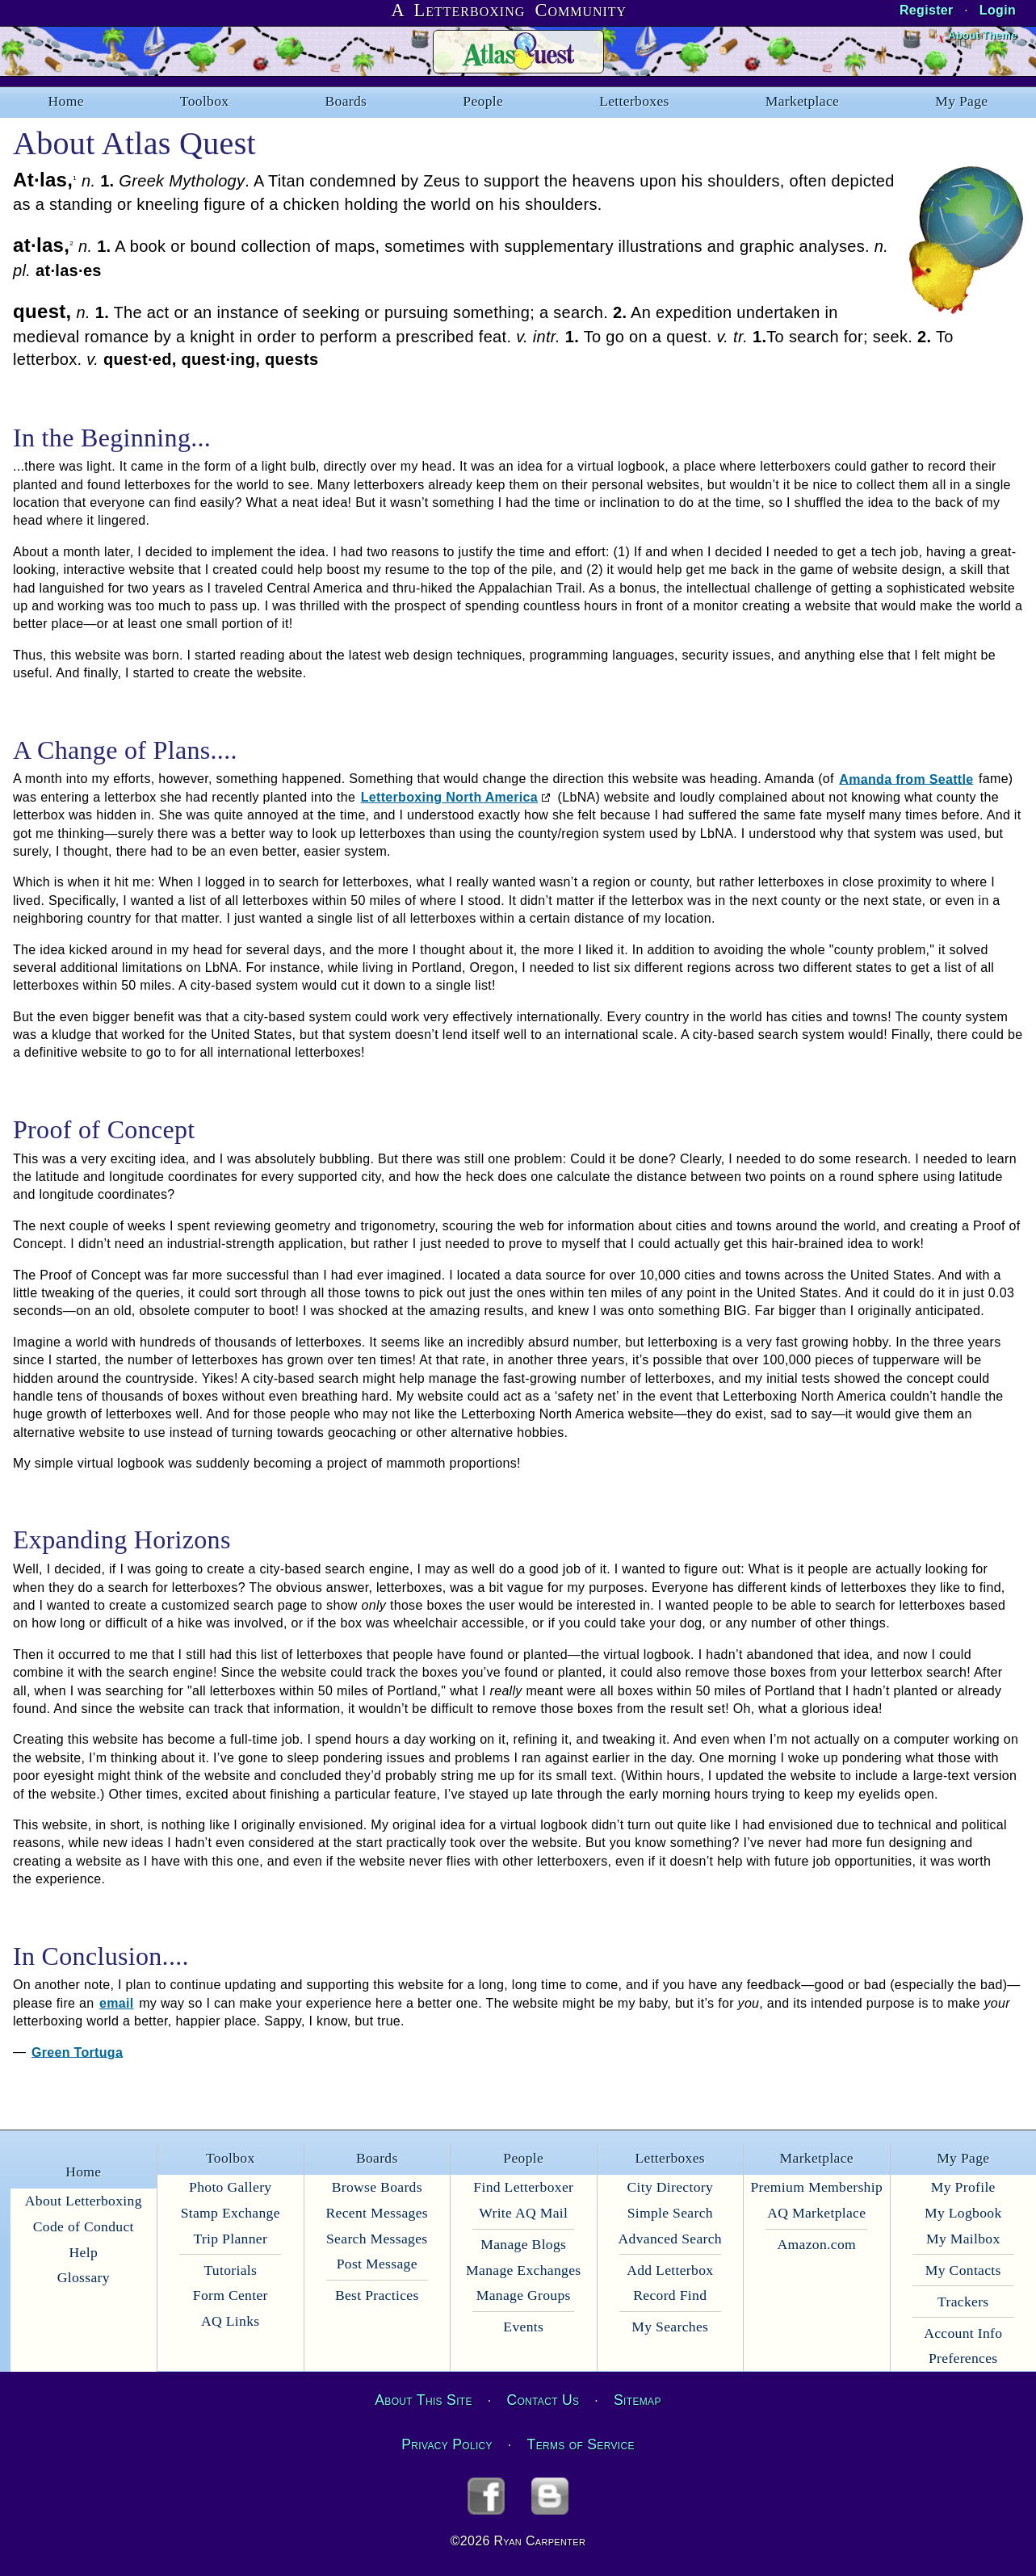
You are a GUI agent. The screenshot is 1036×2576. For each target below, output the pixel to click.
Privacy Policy (447, 2444)
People (483, 101)
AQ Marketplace (816, 2213)
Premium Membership (816, 2187)
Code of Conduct (83, 2226)
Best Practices (377, 2295)
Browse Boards (377, 2187)
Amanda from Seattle (906, 778)
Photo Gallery (230, 2187)
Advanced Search (670, 2238)
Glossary (83, 2277)
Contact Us (542, 2400)
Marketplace (802, 101)
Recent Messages (377, 2213)
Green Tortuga (77, 2052)
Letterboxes (634, 101)
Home (66, 101)
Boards (346, 101)
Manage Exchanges (523, 2270)
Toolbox (204, 101)
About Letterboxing (83, 2201)
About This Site (423, 2400)
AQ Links (230, 2321)
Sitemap (637, 2400)
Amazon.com (817, 2244)
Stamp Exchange (230, 2213)
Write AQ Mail (523, 2213)
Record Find (670, 2295)
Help (83, 2252)
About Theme (982, 35)
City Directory (670, 2187)
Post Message (377, 2264)
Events (523, 2326)
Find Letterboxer (523, 2187)
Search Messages (376, 2238)
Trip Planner (230, 2238)
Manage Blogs (523, 2244)
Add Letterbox (670, 2270)
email (116, 2003)
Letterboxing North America (449, 797)
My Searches (669, 2326)
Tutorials (230, 2270)
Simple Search (670, 2213)
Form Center (230, 2295)
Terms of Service (581, 2444)
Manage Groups (523, 2295)
